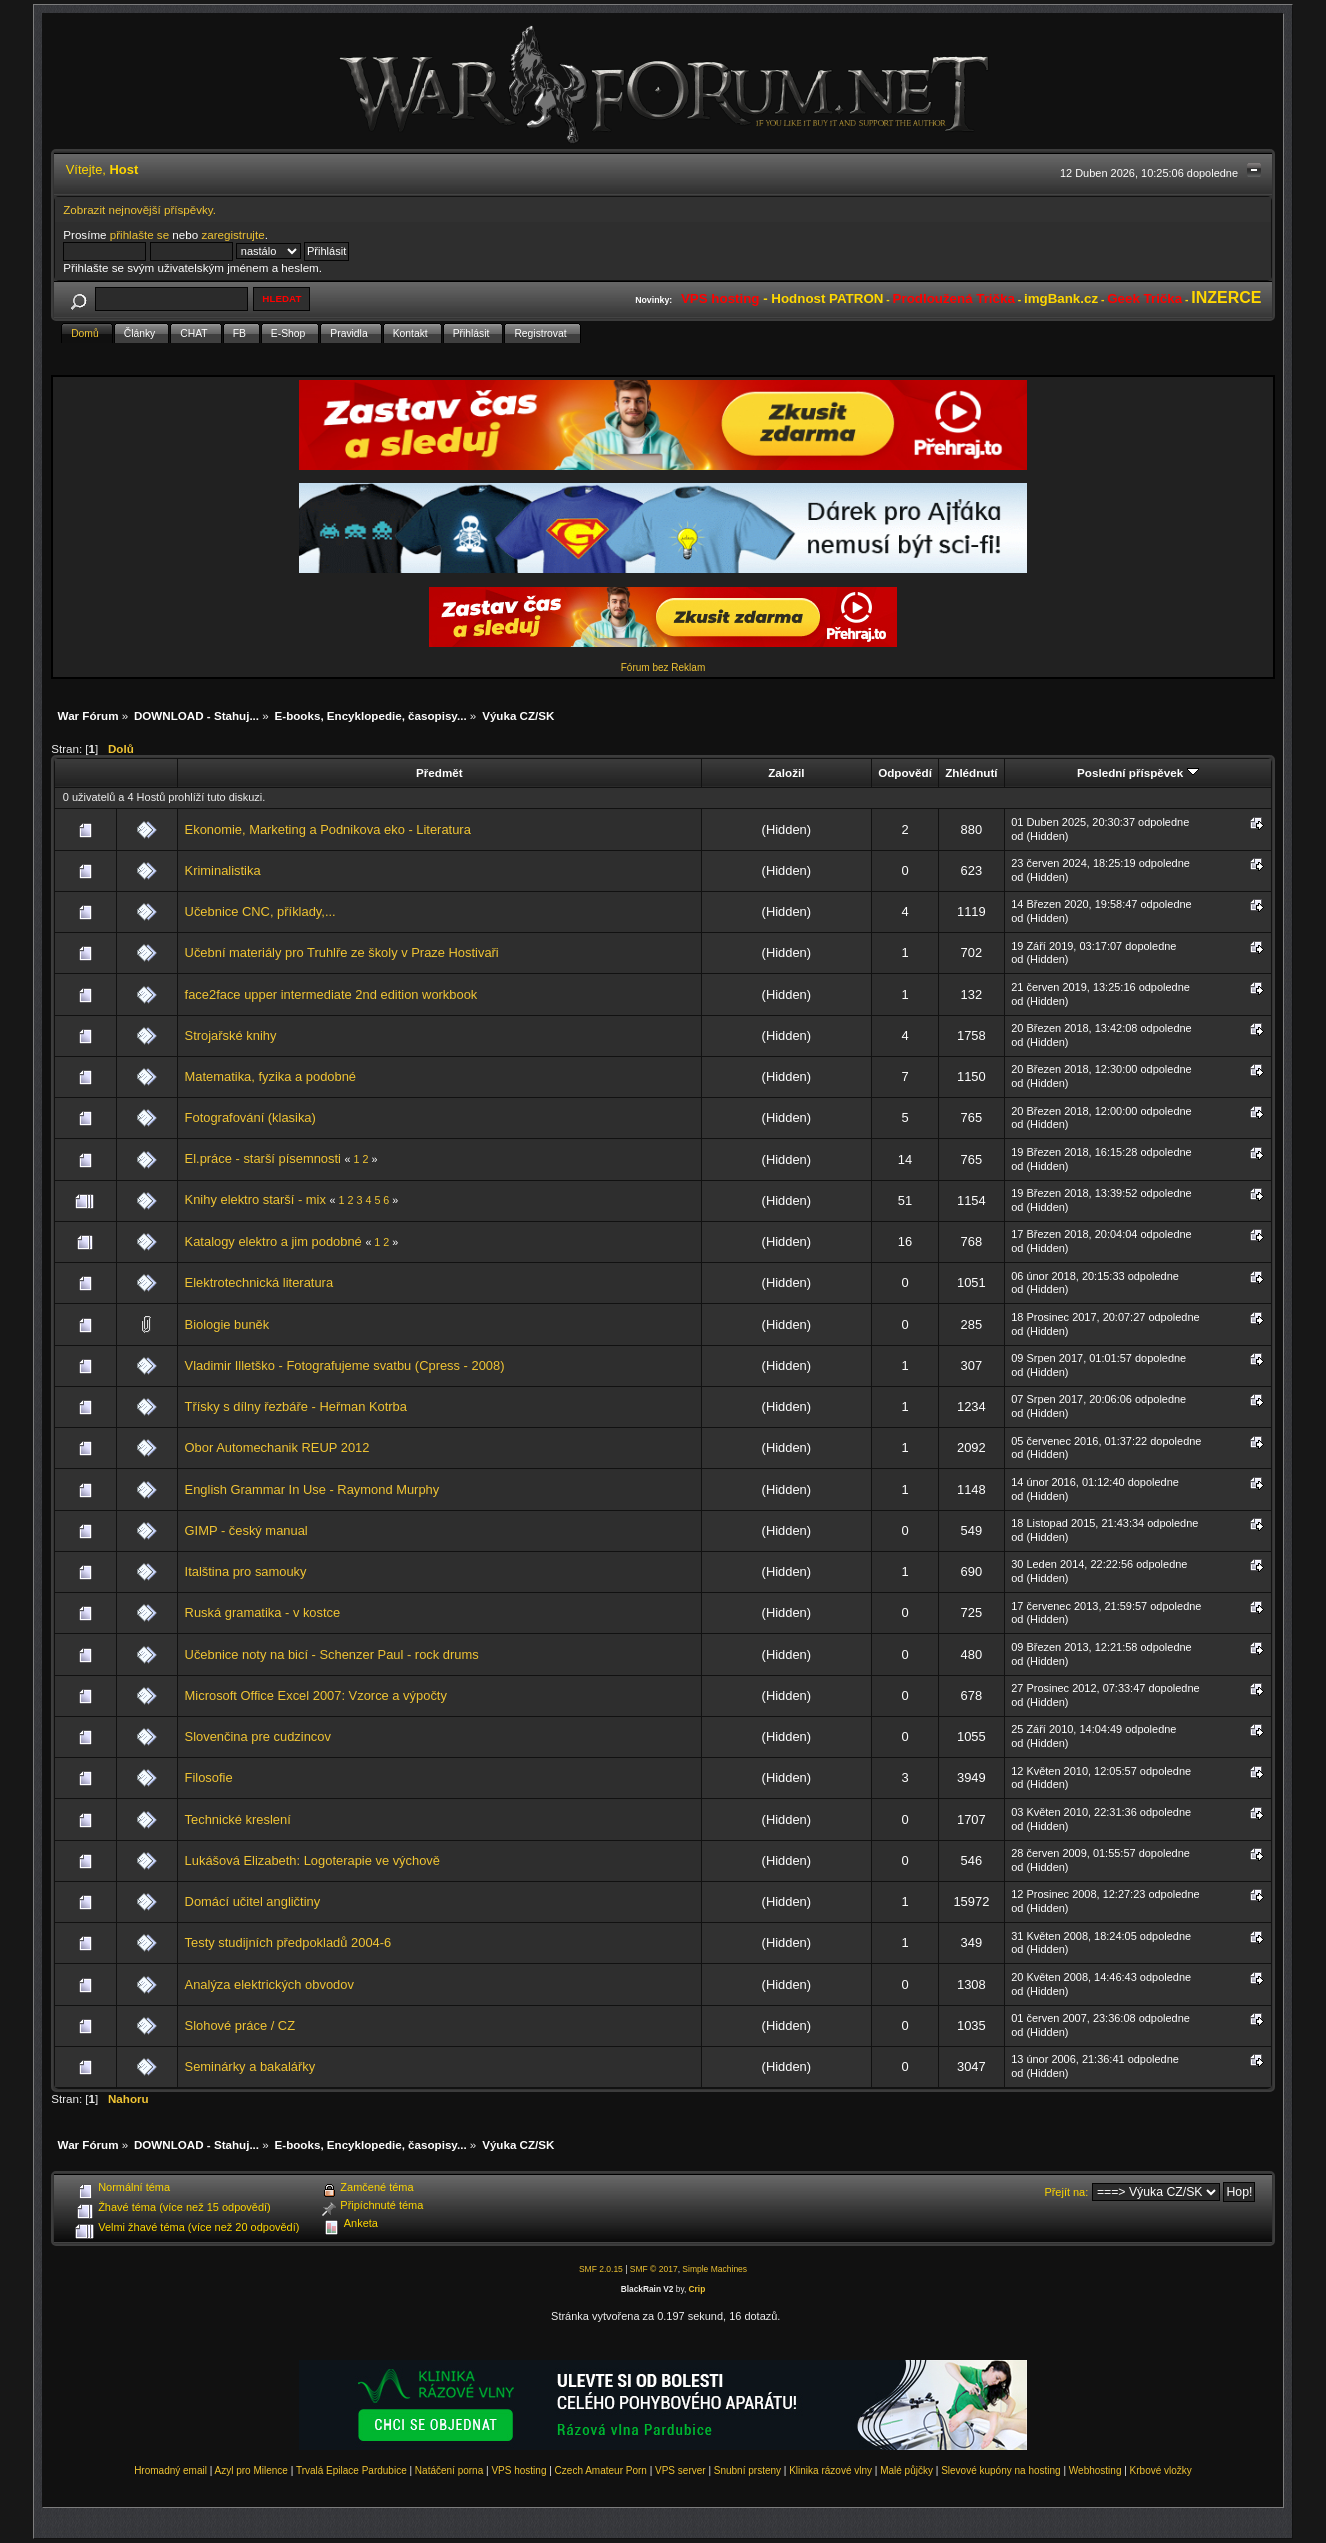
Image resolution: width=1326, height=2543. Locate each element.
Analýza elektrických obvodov (269, 1984)
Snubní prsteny (747, 2470)
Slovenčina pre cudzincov (258, 1736)
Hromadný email (170, 2470)
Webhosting (1095, 2470)
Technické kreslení (238, 1819)
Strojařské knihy (231, 1035)
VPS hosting (518, 2470)
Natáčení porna (449, 2470)
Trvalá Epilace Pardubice (351, 2470)
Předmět (439, 772)
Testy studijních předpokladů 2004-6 (288, 1942)
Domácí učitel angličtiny (253, 1901)
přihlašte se (139, 234)
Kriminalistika (223, 870)
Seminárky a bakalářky (250, 2066)
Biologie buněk (227, 1324)
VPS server (680, 2470)
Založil (786, 772)
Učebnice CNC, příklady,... (260, 911)
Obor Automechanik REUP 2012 (277, 1447)
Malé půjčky (906, 2470)
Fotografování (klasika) (250, 1117)
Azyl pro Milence (251, 2470)
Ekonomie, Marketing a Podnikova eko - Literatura (328, 829)
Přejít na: (1066, 2192)
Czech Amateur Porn (601, 2470)
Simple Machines (714, 2269)
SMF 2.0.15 (601, 2269)
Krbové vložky (1161, 2470)
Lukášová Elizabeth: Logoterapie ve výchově (312, 1860)
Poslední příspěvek (1137, 772)
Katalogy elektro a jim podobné (273, 1241)
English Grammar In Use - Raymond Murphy (312, 1489)
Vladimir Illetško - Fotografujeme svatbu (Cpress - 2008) (345, 1365)
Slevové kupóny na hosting (1001, 2470)
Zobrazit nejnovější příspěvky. (139, 209)
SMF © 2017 (654, 2269)
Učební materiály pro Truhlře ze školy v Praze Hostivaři (342, 952)
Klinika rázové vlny (830, 2470)
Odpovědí (905, 772)
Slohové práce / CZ (240, 2025)
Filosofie (209, 1777)
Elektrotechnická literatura (259, 1282)
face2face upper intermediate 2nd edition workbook (331, 994)
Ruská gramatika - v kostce (263, 1612)
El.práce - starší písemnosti (263, 1158)
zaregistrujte (232, 234)
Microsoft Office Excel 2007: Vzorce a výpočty (316, 1695)
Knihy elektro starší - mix (255, 1199)
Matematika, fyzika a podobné (270, 1076)
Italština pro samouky (246, 1571)
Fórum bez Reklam (663, 667)
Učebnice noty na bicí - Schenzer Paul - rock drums (332, 1654)
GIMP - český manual (246, 1530)
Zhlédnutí (971, 772)
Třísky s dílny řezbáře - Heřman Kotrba (296, 1406)
